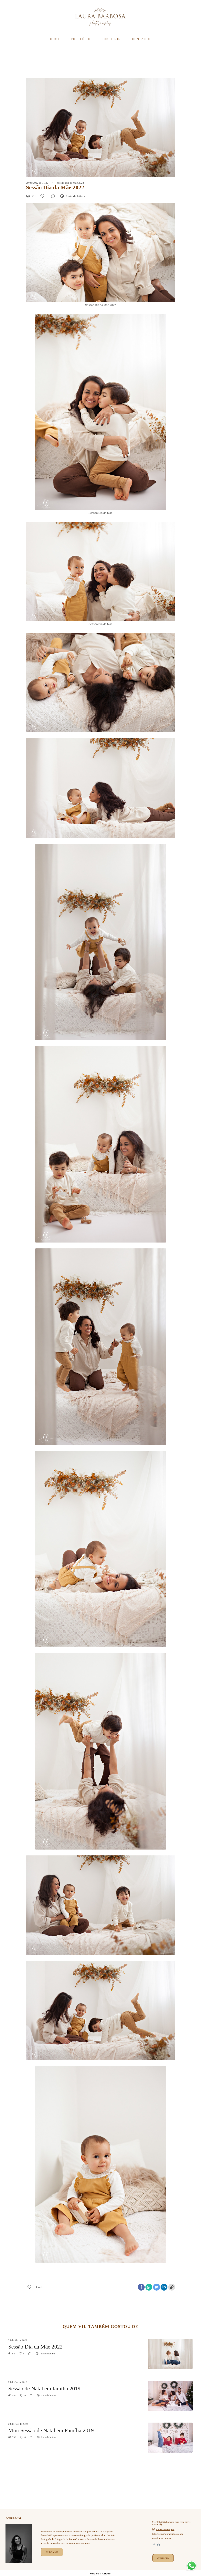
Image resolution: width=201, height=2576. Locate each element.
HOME (55, 38)
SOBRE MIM (111, 38)
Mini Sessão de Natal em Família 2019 (51, 2430)
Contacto (163, 2557)
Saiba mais (52, 2551)
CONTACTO (141, 38)
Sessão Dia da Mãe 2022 (70, 183)
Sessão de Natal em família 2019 (44, 2388)
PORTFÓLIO (81, 38)
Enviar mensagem (165, 2528)
